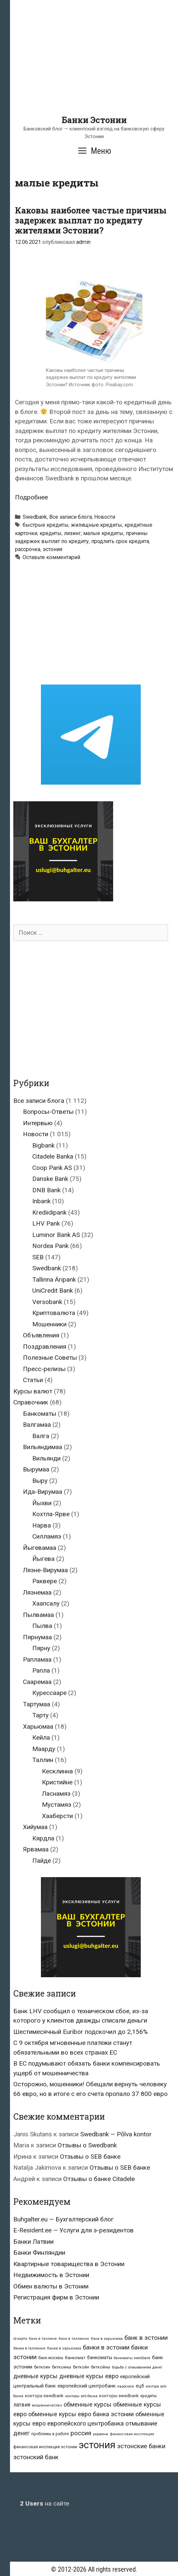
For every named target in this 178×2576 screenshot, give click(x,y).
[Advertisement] (94, 68)
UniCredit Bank (52, 1290)
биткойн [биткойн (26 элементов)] (81, 2367)
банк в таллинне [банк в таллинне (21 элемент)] (74, 2338)
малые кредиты (103, 533)
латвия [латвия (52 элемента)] (21, 2405)
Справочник (30, 1402)
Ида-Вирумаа (42, 1491)
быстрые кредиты (46, 525)
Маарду (43, 1749)
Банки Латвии (33, 2241)
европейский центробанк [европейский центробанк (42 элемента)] (87, 2386)
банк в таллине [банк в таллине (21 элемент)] (43, 2338)
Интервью (38, 1123)
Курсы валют (32, 1391)
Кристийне (57, 1782)
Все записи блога (70, 517)
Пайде (41, 1860)
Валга (40, 1436)
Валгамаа (37, 1424)
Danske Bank (50, 1179)
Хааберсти (57, 1816)
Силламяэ (46, 1536)
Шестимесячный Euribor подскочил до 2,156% (80, 2032)
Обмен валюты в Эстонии (51, 2286)
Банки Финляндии (39, 2252)
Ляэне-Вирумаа (45, 1570)
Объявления (41, 1335)
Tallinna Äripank (54, 1279)
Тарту (40, 1715)
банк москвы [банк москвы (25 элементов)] (50, 2357)
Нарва (41, 1525)
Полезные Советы (50, 1357)
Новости (104, 517)
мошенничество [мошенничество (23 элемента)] (47, 2405)
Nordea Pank (50, 1246)
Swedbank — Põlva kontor (116, 2134)
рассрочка (27, 549)
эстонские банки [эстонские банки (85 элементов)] (141, 2446)
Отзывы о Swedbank (87, 2145)
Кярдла (43, 1838)
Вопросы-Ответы (48, 1112)
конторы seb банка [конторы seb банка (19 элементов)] (81, 2396)
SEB (38, 1257)
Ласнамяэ (56, 1793)
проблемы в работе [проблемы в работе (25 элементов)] (50, 2434)
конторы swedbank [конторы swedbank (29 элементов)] (119, 2395)
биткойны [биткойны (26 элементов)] (100, 2367)
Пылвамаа (38, 1615)
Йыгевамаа (39, 1548)
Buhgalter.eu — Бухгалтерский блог (63, 2219)
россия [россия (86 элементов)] (81, 2433)
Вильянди (46, 1458)
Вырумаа (36, 1469)
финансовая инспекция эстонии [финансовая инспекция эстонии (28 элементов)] (45, 2446)
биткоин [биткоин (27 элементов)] (42, 2367)
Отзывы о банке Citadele (99, 2179)
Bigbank (43, 1145)
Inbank (41, 1201)
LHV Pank (46, 1223)
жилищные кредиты (96, 525)
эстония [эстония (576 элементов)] (97, 2445)
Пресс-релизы (44, 1369)
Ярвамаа (36, 1849)
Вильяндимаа (42, 1447)
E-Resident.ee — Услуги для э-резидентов (73, 2230)
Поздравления (44, 1346)
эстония (52, 549)
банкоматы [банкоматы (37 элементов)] (99, 2357)
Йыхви (42, 1503)
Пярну (41, 1648)
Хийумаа (35, 1827)
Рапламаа (37, 1659)
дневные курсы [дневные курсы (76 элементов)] (35, 2376)
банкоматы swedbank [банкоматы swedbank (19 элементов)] (132, 2358)
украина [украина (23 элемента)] (100, 2434)
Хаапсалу (46, 1603)
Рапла (41, 1670)
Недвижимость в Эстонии (51, 2275)
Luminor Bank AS (56, 1235)
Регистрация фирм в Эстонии (56, 2297)
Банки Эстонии (94, 119)
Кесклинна (57, 1771)
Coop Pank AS (52, 1168)
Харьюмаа (38, 1726)
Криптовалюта (53, 1313)
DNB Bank (46, 1190)
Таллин (42, 1760)
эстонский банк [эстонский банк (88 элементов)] (36, 2457)
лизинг (72, 533)
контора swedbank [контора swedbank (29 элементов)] (44, 2395)
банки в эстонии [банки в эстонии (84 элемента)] (106, 2347)
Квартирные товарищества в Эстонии (68, 2264)
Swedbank (35, 517)
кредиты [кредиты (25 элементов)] (148, 2396)
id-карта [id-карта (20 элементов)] (20, 2338)
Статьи (33, 1380)
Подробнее (31, 497)
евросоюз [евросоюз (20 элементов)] (125, 2386)
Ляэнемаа (37, 1592)
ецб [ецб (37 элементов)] (140, 2386)
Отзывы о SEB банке (90, 2156)
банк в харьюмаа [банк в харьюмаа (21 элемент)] (107, 2338)
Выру (40, 1480)
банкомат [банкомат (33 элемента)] (75, 2357)
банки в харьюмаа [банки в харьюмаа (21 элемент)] (64, 2348)
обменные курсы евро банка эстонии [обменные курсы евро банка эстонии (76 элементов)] (81, 2414)
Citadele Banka (52, 1156)
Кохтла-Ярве (51, 1514)
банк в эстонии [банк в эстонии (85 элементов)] (146, 2337)
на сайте (44, 2503)
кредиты (51, 533)
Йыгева (43, 1559)
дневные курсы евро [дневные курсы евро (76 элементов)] (88, 2376)
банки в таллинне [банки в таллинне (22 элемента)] (29, 2348)
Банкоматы (39, 1413)
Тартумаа (36, 1704)
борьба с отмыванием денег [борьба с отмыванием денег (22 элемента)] (137, 2367)
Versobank (47, 1302)
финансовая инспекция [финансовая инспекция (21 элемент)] (132, 2434)
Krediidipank (49, 1212)
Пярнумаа (37, 1637)
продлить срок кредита (120, 541)
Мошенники (49, 1324)
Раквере (44, 1581)
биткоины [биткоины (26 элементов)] (61, 2367)
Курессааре (49, 1693)
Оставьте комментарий (51, 557)
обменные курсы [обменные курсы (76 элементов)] (87, 2404)
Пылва (42, 1626)
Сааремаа (37, 1682)
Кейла (41, 1737)
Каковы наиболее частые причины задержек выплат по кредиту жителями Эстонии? (91, 220)
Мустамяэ (56, 1804)
